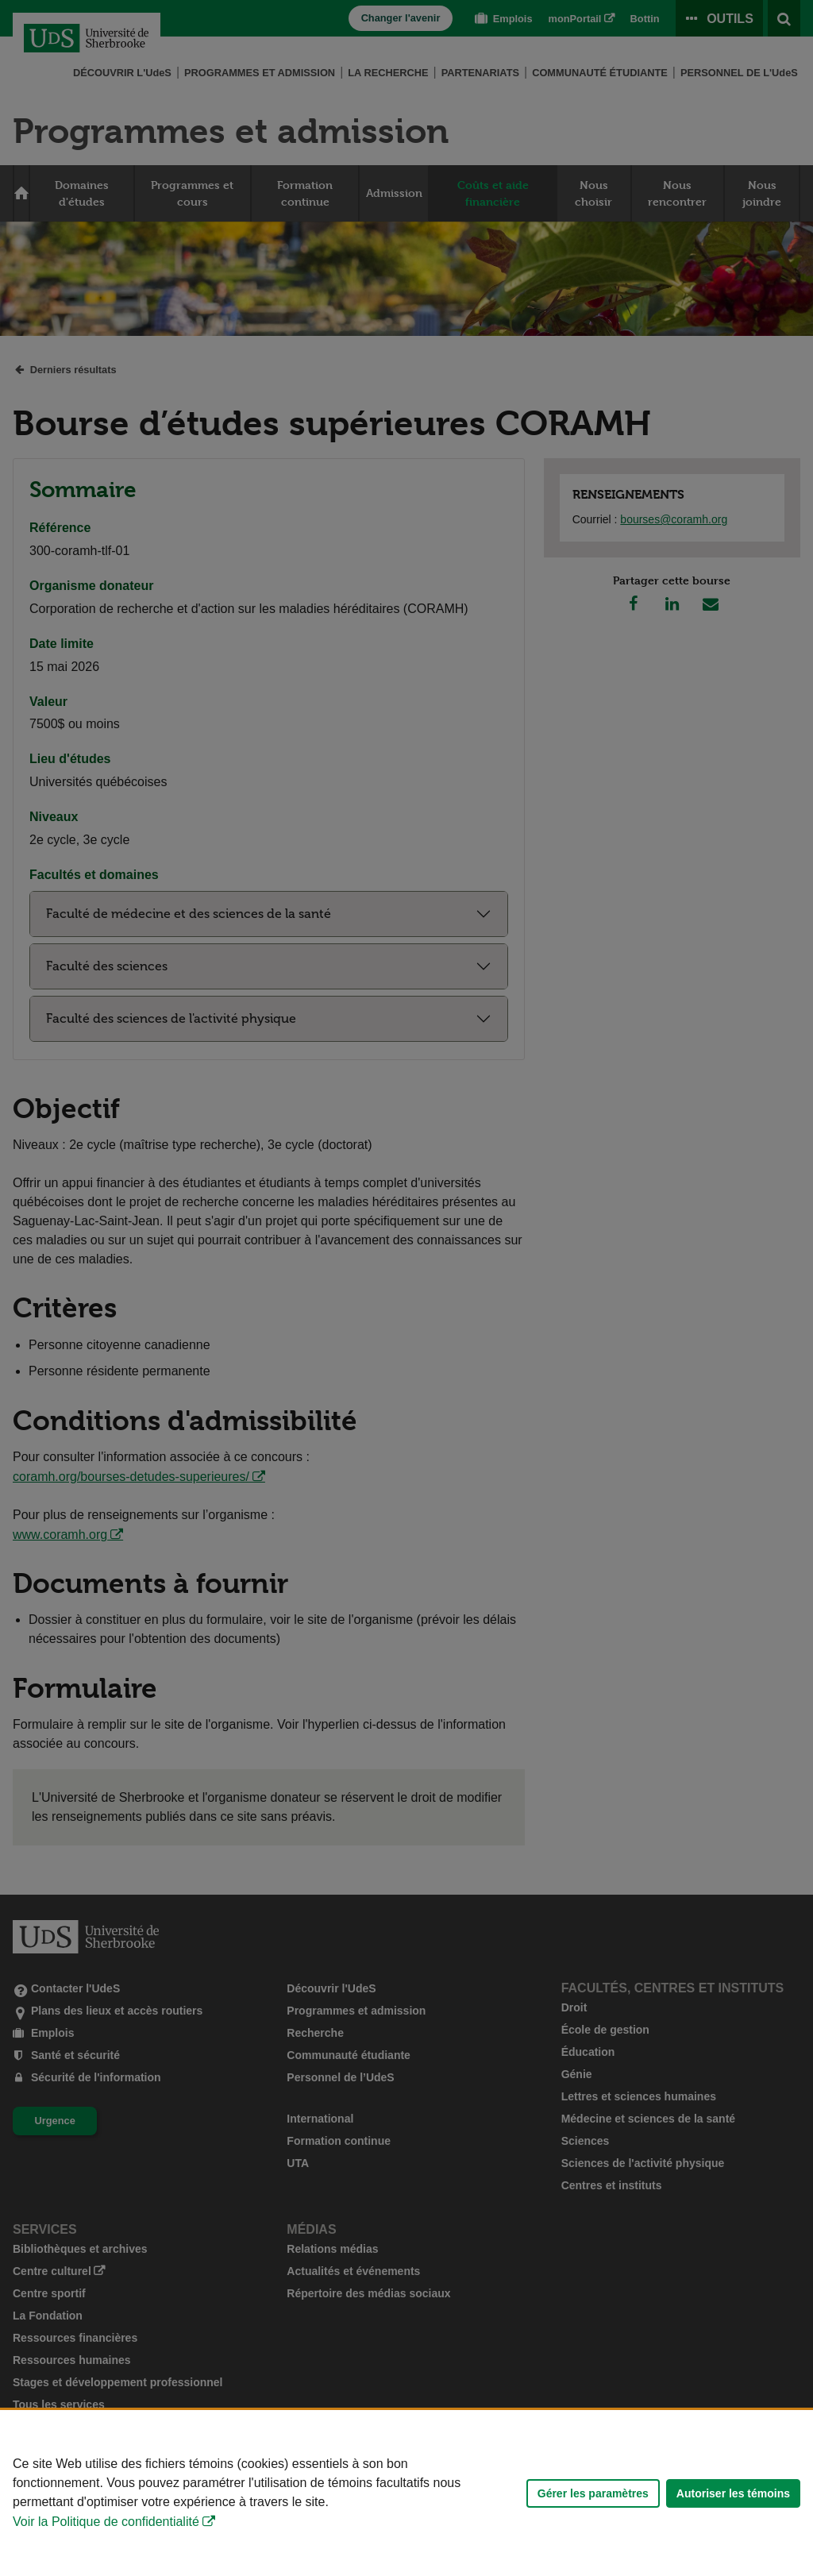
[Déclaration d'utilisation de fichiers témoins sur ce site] (406, 2493)
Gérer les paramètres (593, 2493)
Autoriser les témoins (733, 2493)
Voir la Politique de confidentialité (106, 2521)
